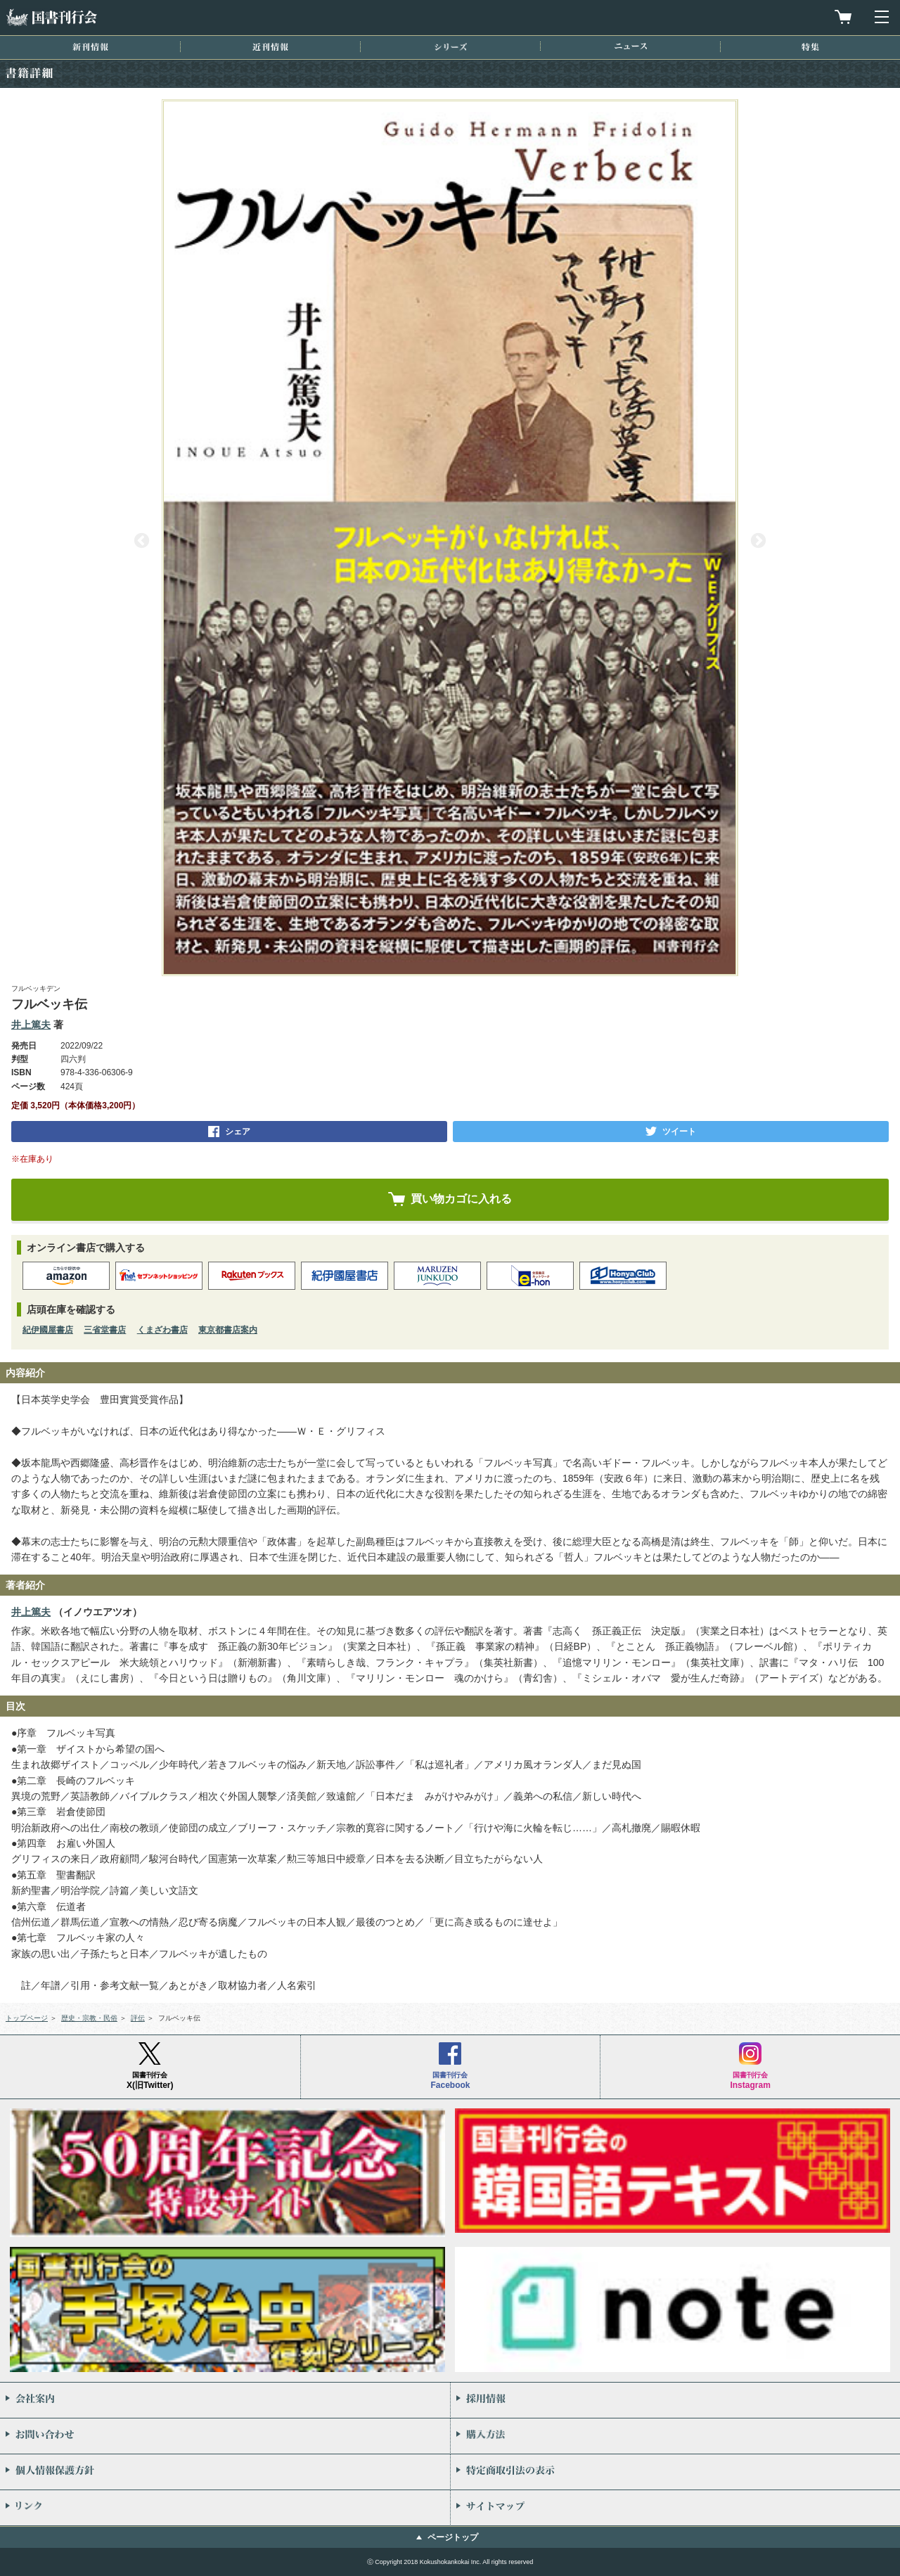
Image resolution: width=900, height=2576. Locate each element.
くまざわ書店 (162, 1330)
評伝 (138, 2018)
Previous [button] (141, 541)
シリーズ (451, 47)
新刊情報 (90, 47)
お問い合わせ (225, 2436)
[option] (450, 537)
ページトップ (453, 2537)
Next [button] (758, 541)
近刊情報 (270, 47)
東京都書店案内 (227, 1330)
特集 (810, 47)
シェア (237, 1131)
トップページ (27, 2018)
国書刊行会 (51, 17)
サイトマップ (675, 2507)
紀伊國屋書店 (47, 1330)
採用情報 (675, 2400)
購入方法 (675, 2436)
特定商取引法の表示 (675, 2472)
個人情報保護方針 (225, 2472)
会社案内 (225, 2400)
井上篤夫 (31, 1024)
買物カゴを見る (843, 17)
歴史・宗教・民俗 (89, 2018)
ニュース (631, 46)
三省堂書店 (105, 1330)
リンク (225, 2507)
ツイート (679, 1131)
